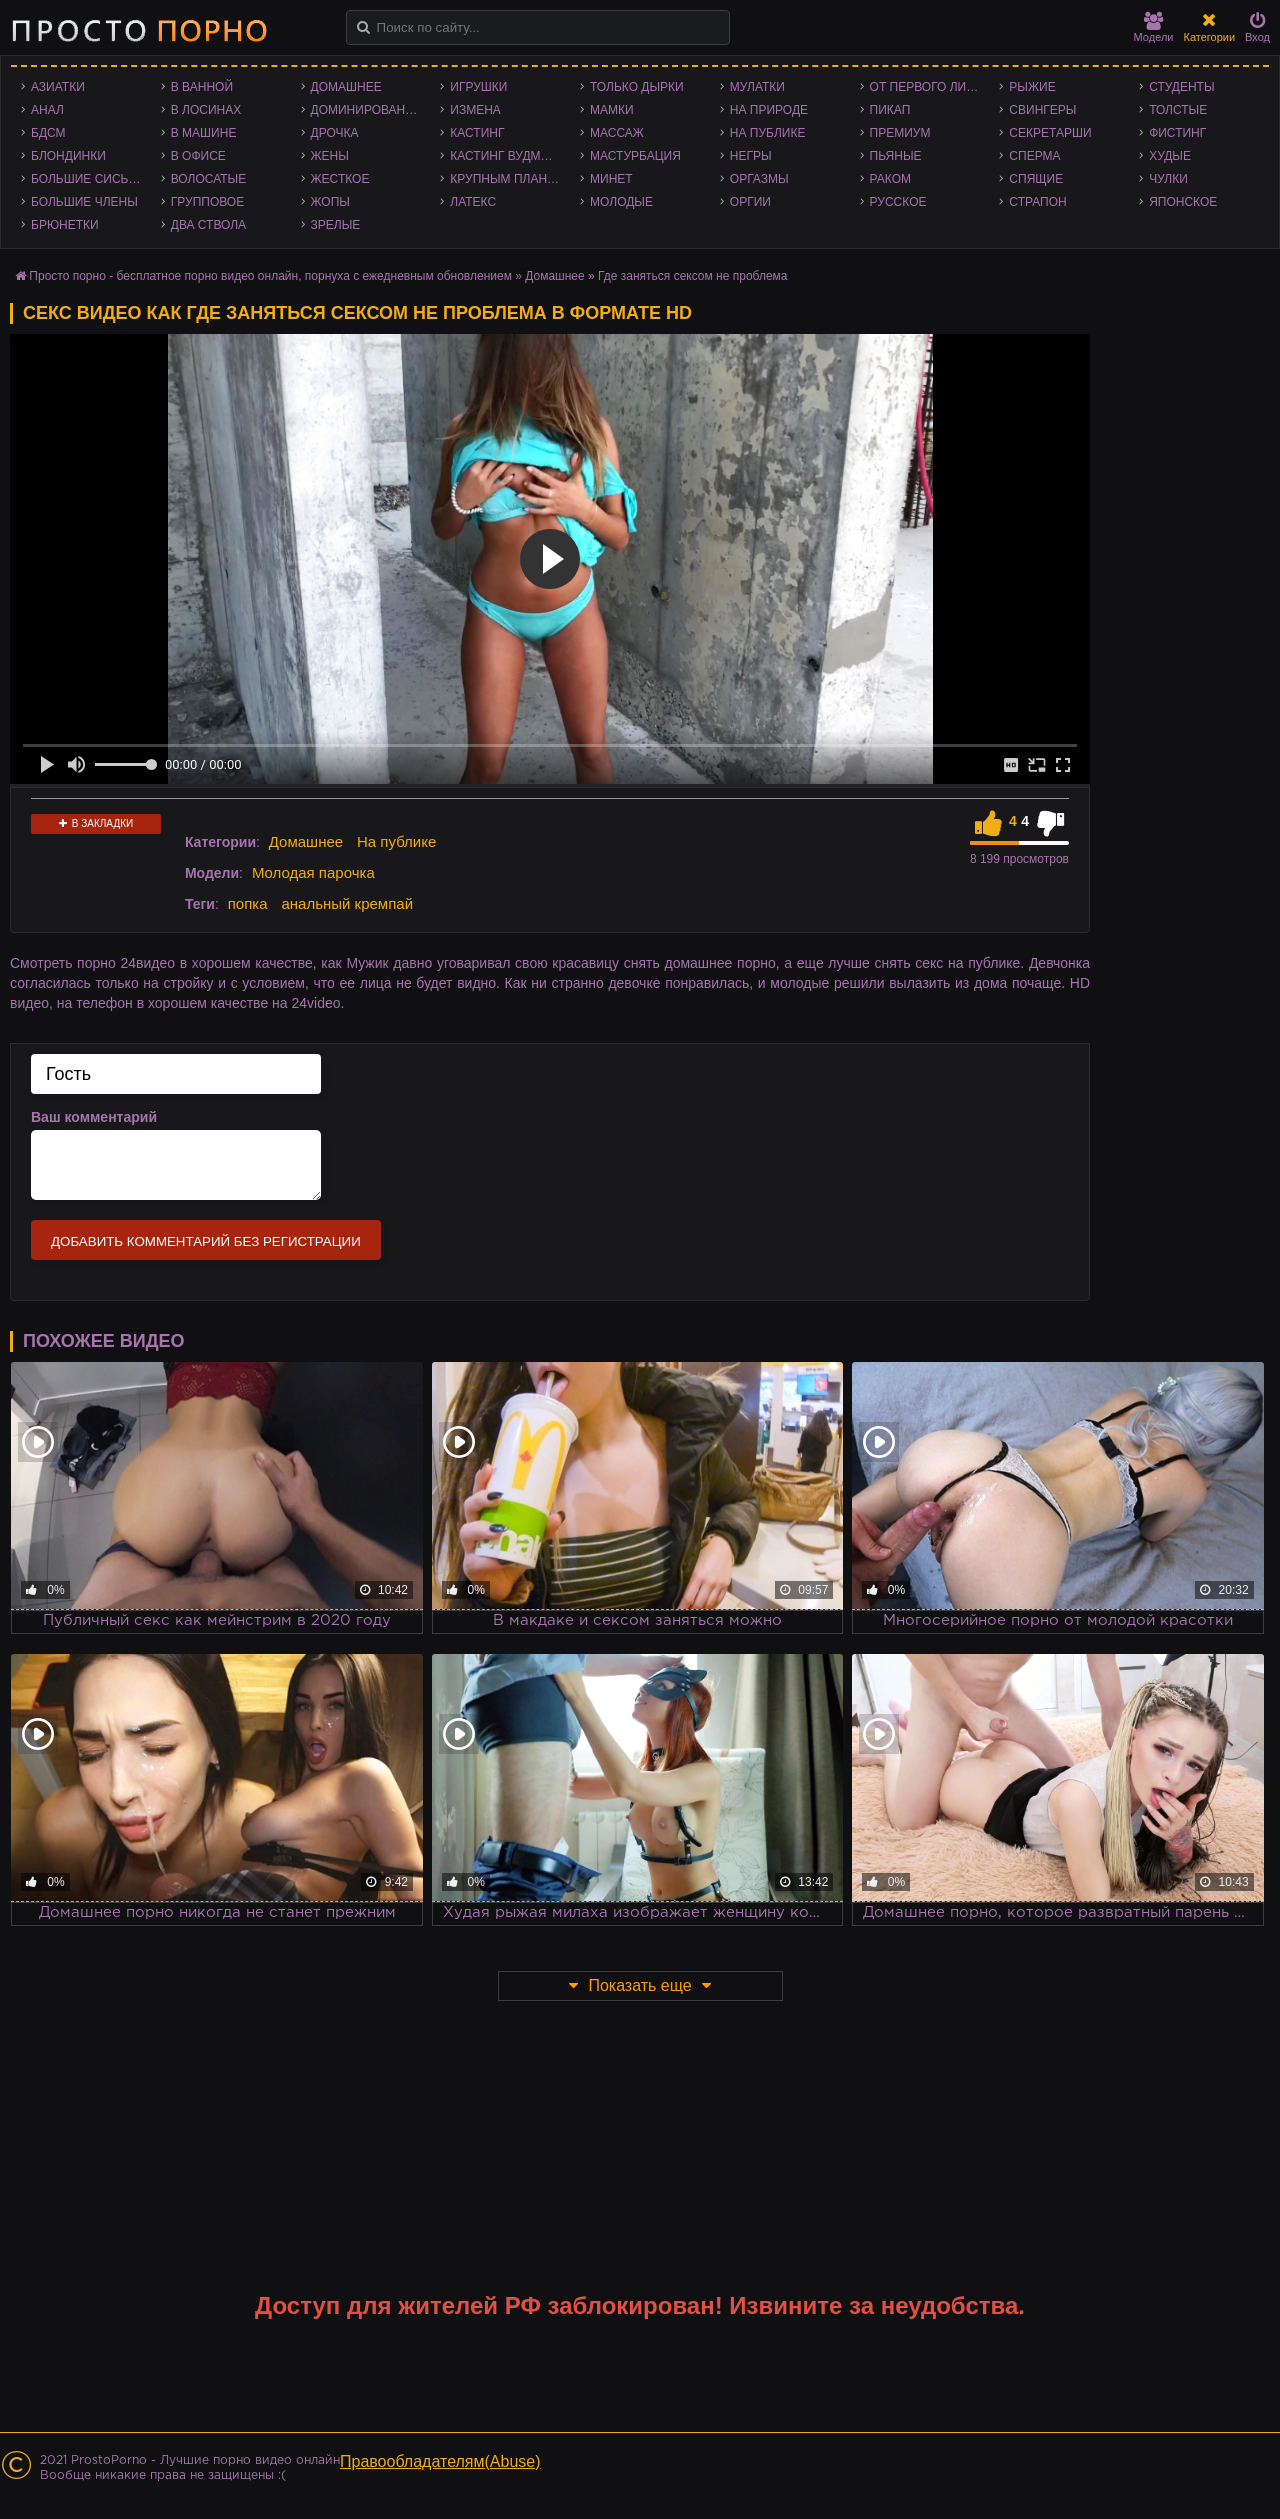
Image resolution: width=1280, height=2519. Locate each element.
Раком (890, 179)
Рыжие (1032, 87)
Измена (475, 110)
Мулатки (757, 87)
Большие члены (84, 202)
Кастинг (477, 133)
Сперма (1034, 156)
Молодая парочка (313, 872)
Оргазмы (759, 179)
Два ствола (208, 225)
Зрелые (336, 225)
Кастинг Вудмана (507, 156)
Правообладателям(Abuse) (440, 2461)
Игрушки (478, 87)
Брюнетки (65, 225)
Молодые (621, 202)
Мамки (612, 110)
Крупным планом (508, 179)
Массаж (617, 133)
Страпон (1037, 202)
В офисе (198, 156)
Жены (330, 156)
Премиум (900, 133)
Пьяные (896, 156)
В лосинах (206, 110)
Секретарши (1050, 133)
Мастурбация (635, 156)
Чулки (1168, 179)
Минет (611, 179)
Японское (1183, 202)
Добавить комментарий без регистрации (206, 1241)
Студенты (1181, 87)
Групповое (207, 202)
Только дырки (637, 87)
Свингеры (1042, 110)
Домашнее (346, 87)
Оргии (750, 202)
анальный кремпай (347, 903)
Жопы (330, 202)
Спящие (1036, 179)
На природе (769, 110)
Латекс (473, 202)
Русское (898, 202)
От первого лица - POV (930, 87)
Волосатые (208, 179)
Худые (1170, 156)
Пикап (890, 110)
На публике (768, 133)
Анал (47, 110)
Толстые (1178, 110)
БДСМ (48, 133)
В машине (204, 133)
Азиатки (58, 87)
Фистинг (1177, 133)
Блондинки (68, 156)
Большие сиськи (87, 179)
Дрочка (335, 133)
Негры (751, 156)
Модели (1154, 27)
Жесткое (340, 179)
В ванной (202, 87)
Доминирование (366, 110)
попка (248, 903)
